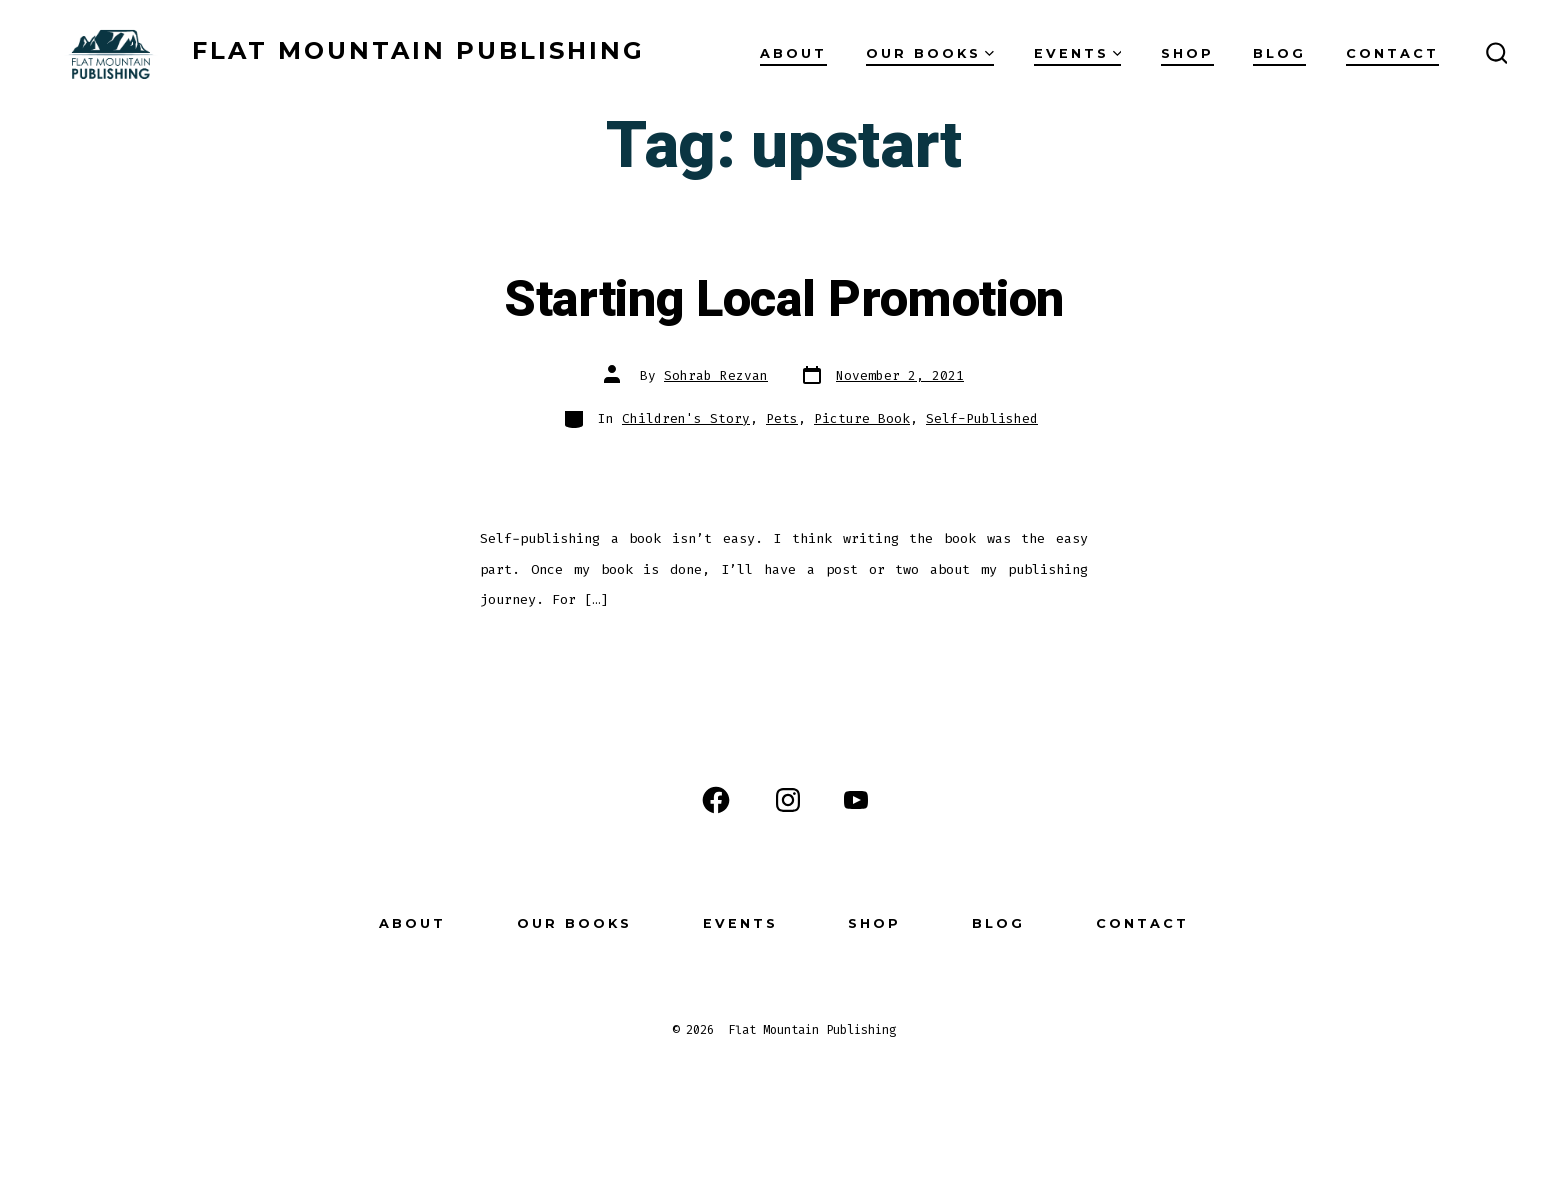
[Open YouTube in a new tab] (856, 800)
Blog (1279, 53)
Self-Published (982, 418)
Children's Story (686, 418)
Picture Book (862, 418)
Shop (1187, 53)
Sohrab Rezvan (716, 375)
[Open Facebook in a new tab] (716, 800)
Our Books (930, 53)
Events (1078, 53)
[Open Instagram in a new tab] (788, 800)
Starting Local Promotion (784, 300)
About (793, 53)
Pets (782, 418)
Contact (1392, 53)
